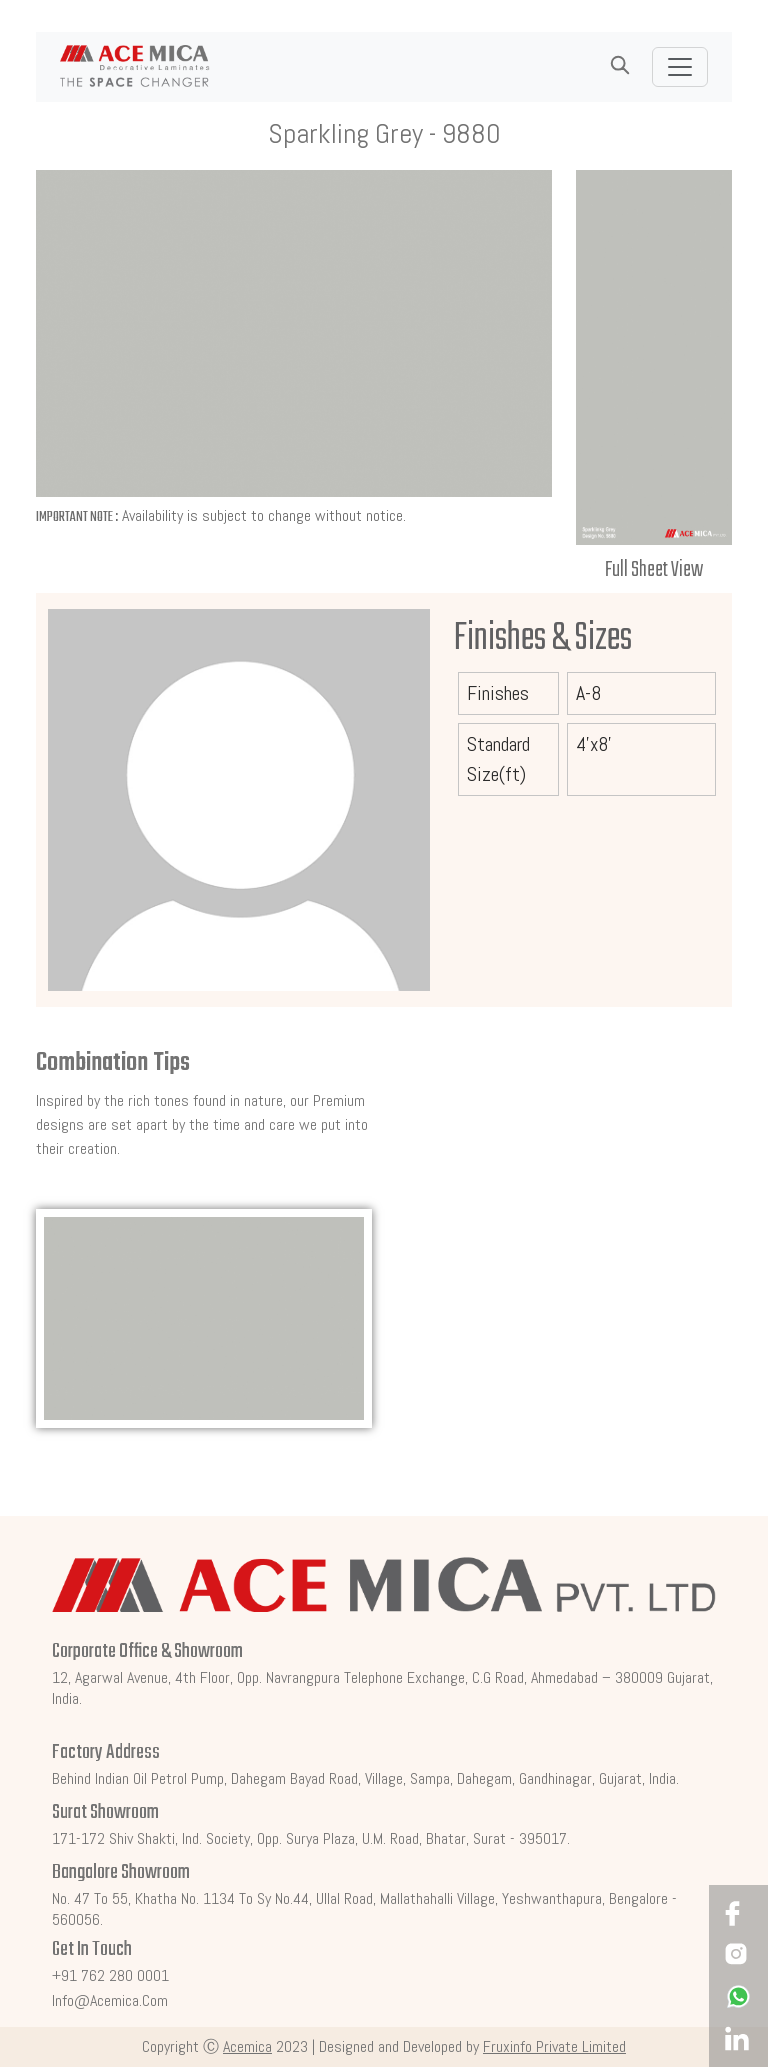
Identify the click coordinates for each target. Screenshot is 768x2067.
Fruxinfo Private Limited (554, 2046)
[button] (620, 66)
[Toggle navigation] (680, 67)
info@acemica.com (110, 2000)
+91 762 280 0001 (110, 1975)
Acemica (247, 2046)
